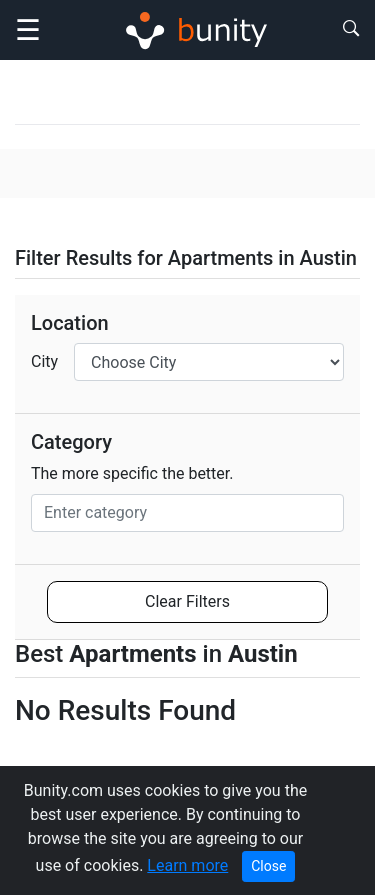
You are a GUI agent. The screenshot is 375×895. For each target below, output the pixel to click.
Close (268, 866)
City (44, 361)
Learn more (187, 865)
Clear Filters (187, 601)
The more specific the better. (132, 473)
